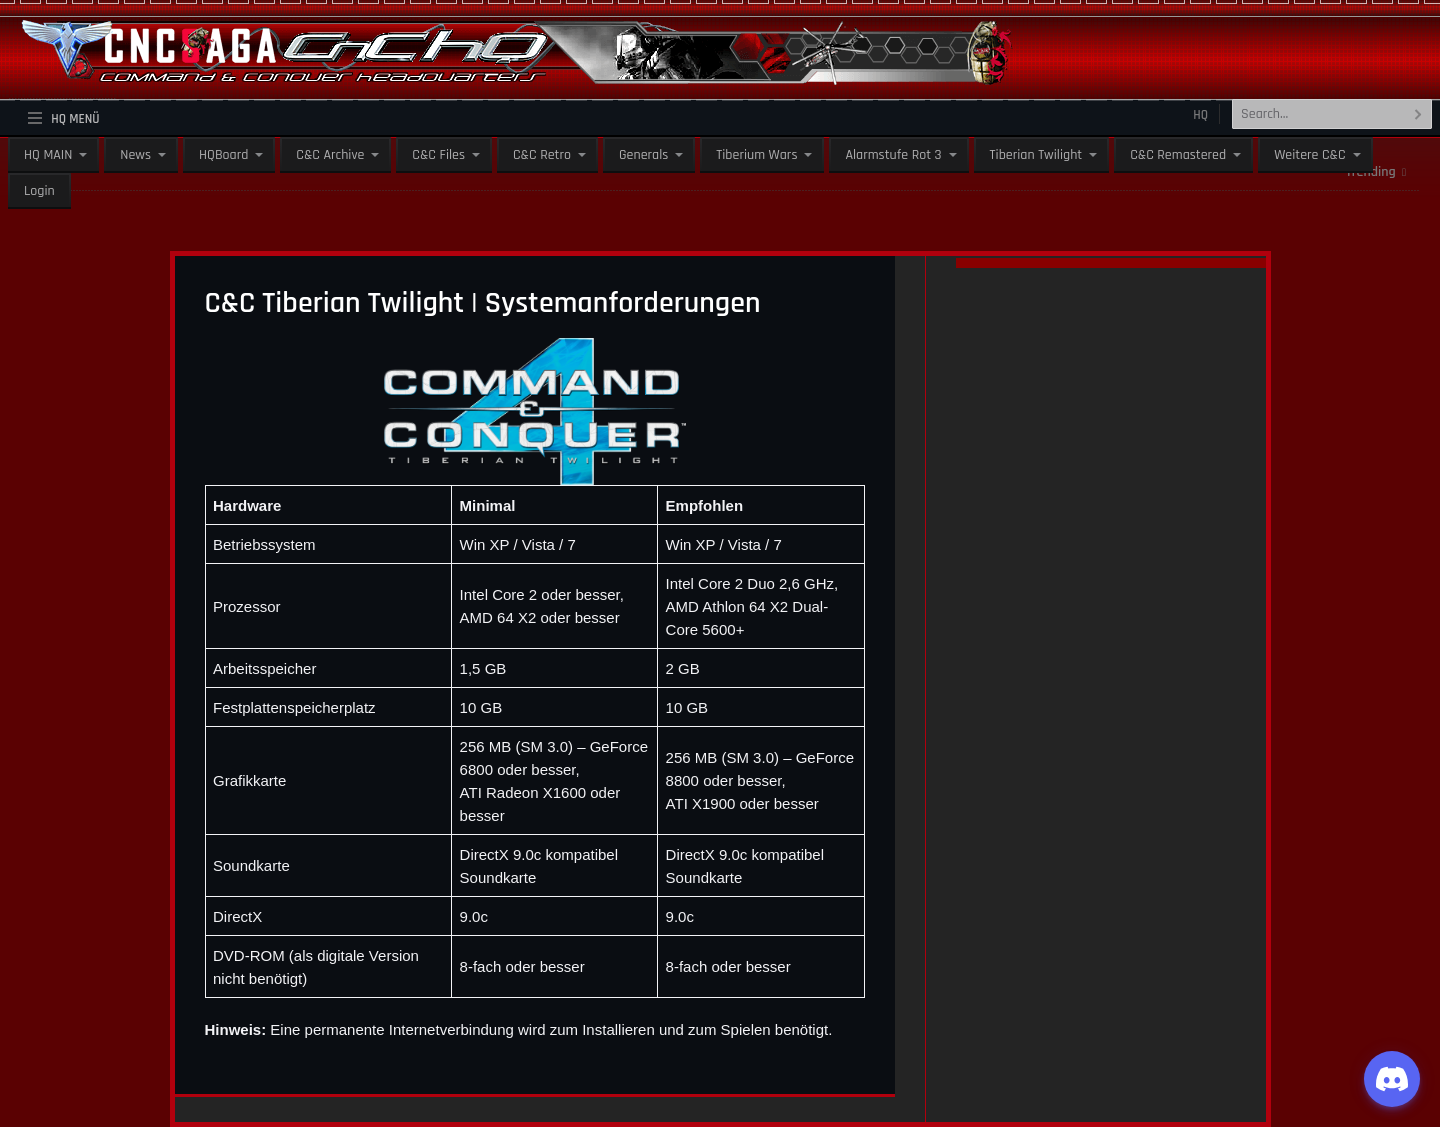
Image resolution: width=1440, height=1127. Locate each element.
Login (39, 191)
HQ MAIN (48, 155)
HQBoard (223, 155)
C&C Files (438, 155)
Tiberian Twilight (1036, 155)
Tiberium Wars (756, 155)
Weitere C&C (1309, 155)
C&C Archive (330, 155)
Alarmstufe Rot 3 (893, 155)
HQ (1200, 115)
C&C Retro (542, 155)
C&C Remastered (1178, 155)
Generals (643, 155)
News (135, 155)
